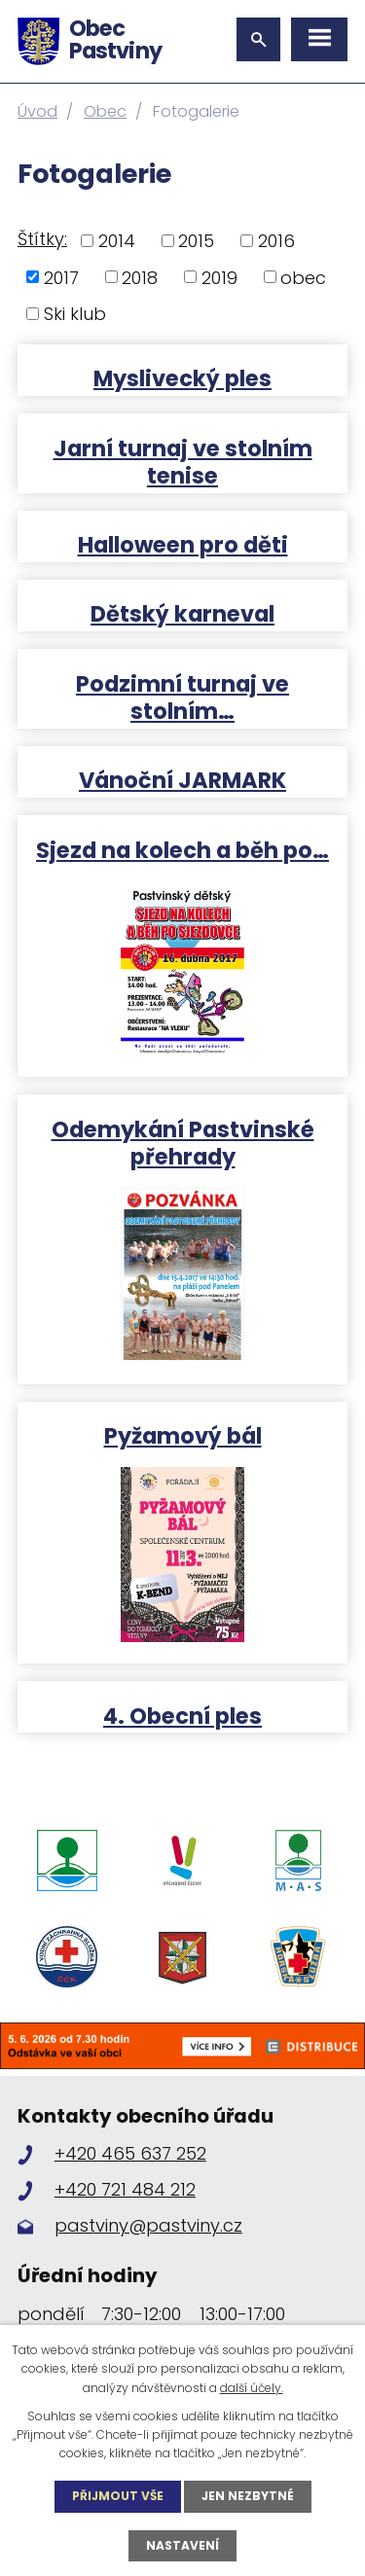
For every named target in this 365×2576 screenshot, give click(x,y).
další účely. (251, 2387)
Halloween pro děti (183, 543)
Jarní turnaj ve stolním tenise (183, 461)
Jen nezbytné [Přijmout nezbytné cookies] (247, 2495)
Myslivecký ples (182, 377)
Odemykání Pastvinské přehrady (183, 1142)
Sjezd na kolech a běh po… (182, 849)
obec (303, 277)
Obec (105, 111)
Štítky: (42, 239)
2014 (116, 241)
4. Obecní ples (182, 1715)
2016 (276, 241)
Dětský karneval (182, 612)
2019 (219, 277)
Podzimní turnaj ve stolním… (182, 696)
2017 (61, 277)
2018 (140, 277)
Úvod (37, 111)
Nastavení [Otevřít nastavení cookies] (182, 2545)
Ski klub (75, 314)
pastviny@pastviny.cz (148, 2225)
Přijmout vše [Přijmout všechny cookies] (118, 2495)
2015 (196, 241)
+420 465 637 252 (130, 2153)
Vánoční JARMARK (182, 779)
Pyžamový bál (183, 1434)
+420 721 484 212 (125, 2189)
